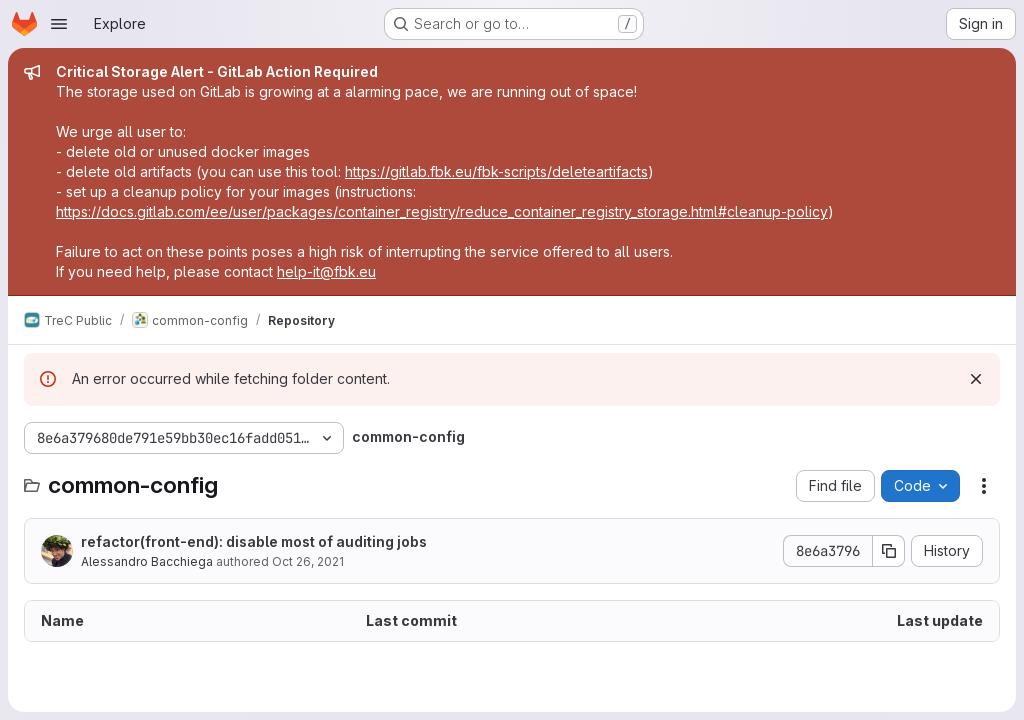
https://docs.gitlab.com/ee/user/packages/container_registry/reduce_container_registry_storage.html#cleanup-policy (442, 211)
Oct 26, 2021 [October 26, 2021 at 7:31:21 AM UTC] (308, 561)
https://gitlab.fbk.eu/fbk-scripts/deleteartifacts (496, 171)
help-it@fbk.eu (326, 271)
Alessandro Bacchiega (147, 561)
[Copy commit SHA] (889, 551)
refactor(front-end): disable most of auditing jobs (254, 541)
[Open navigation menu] (59, 24)
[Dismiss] (976, 379)
